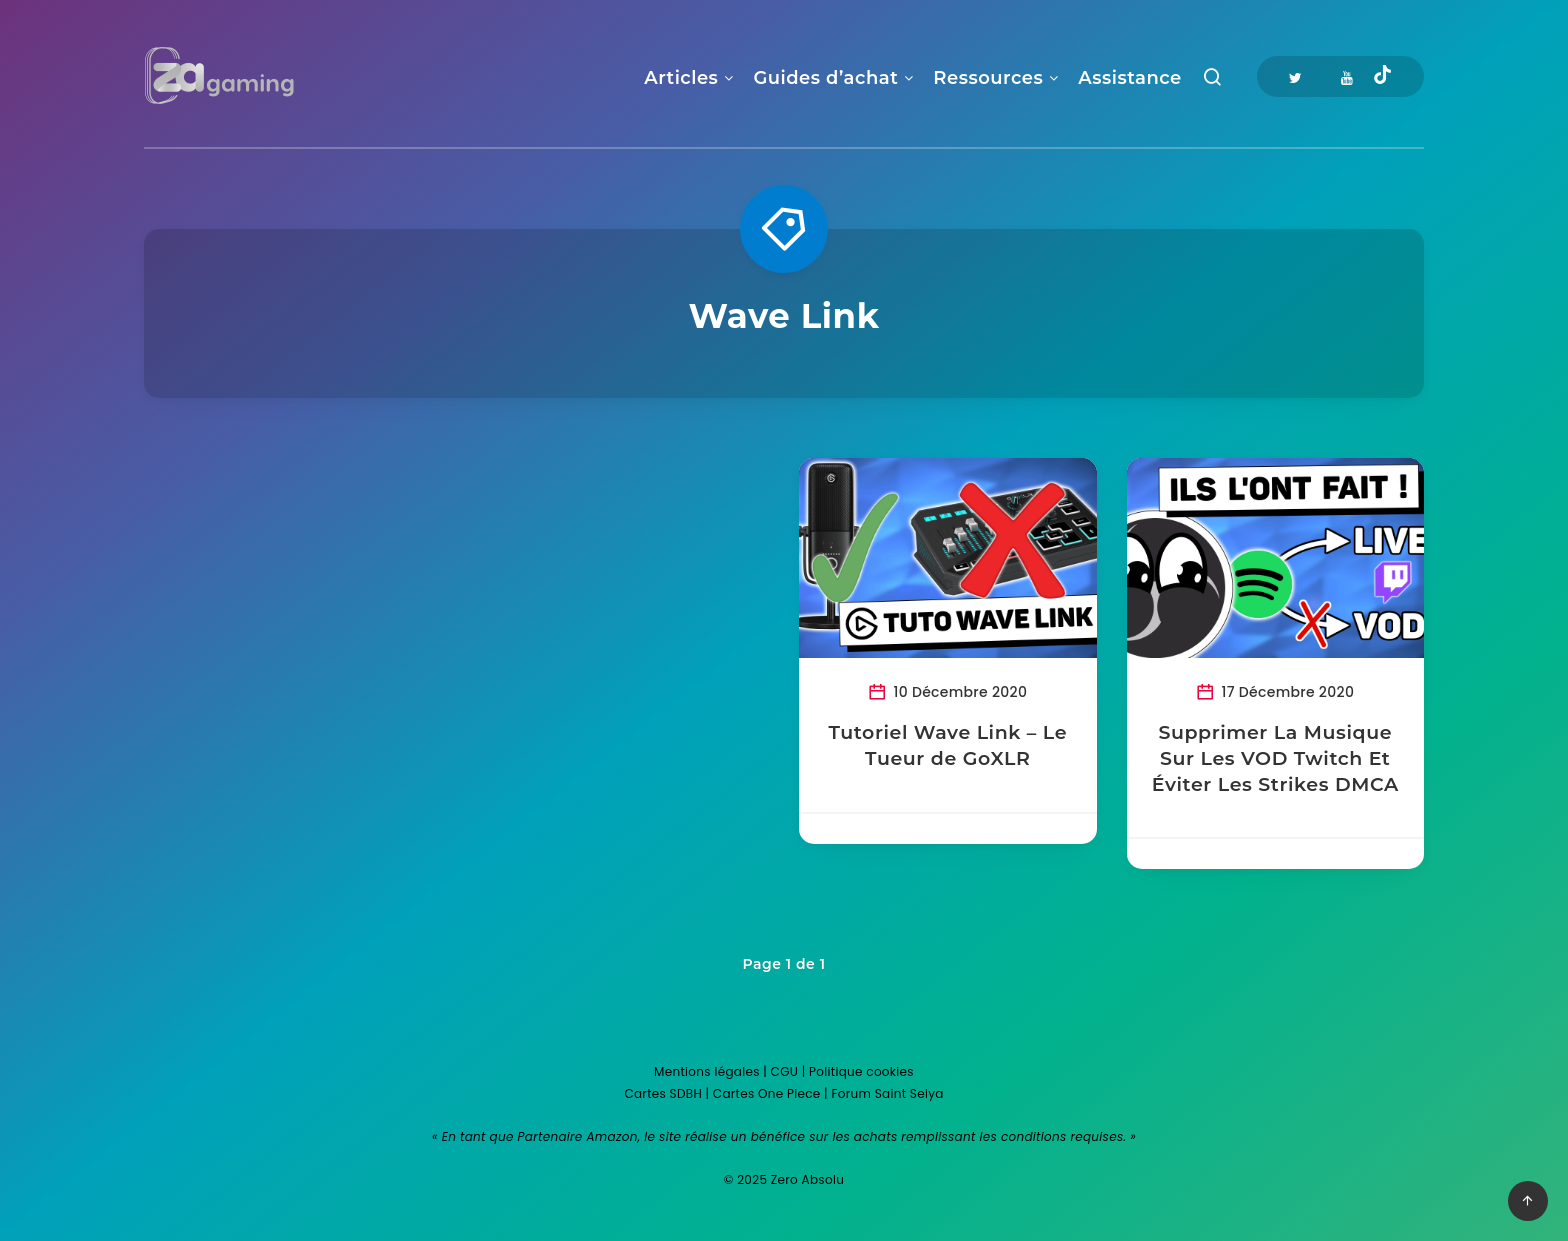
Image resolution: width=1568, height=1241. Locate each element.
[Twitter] (1295, 76)
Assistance (1129, 78)
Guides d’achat (825, 78)
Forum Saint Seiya (887, 1093)
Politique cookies (861, 1071)
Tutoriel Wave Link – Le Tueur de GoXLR (947, 745)
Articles (681, 78)
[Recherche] (1212, 81)
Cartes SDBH (663, 1093)
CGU (785, 1071)
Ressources (988, 78)
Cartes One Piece (767, 1093)
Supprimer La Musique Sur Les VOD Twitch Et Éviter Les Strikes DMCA (1275, 758)
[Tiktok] (1382, 77)
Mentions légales (707, 1071)
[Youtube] (1347, 76)
